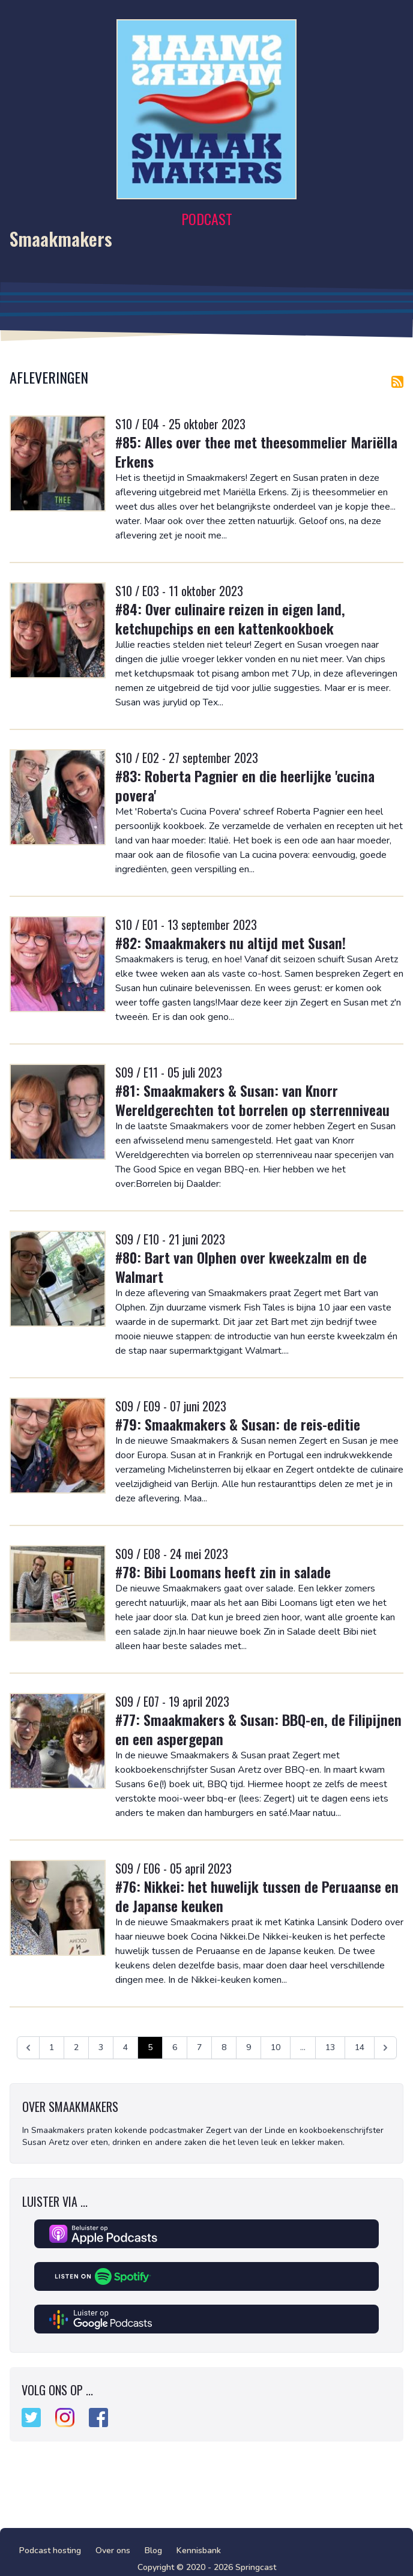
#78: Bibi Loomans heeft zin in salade (223, 1571)
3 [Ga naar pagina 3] (100, 2047)
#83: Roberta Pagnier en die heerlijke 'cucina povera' (245, 785)
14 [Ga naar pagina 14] (359, 2047)
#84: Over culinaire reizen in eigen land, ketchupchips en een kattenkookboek (230, 618)
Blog (153, 2550)
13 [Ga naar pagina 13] (330, 2047)
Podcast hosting (50, 2550)
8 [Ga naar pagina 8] (224, 2047)
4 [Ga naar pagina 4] (125, 2047)
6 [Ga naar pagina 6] (174, 2047)
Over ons (112, 2550)
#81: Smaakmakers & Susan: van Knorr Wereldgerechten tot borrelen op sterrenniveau (252, 1099)
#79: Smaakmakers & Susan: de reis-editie (237, 1424)
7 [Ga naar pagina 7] (199, 2047)
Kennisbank (198, 2550)
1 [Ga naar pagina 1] (51, 2047)
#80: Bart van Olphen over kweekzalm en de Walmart (241, 1266)
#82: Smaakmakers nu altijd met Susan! (230, 942)
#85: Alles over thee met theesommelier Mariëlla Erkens (256, 451)
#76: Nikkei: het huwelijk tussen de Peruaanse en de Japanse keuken (257, 1895)
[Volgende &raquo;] (385, 2047)
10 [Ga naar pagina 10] (275, 2047)
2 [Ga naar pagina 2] (76, 2047)
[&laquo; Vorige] (28, 2047)
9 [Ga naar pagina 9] (248, 2047)
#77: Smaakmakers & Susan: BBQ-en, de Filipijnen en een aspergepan (258, 1729)
